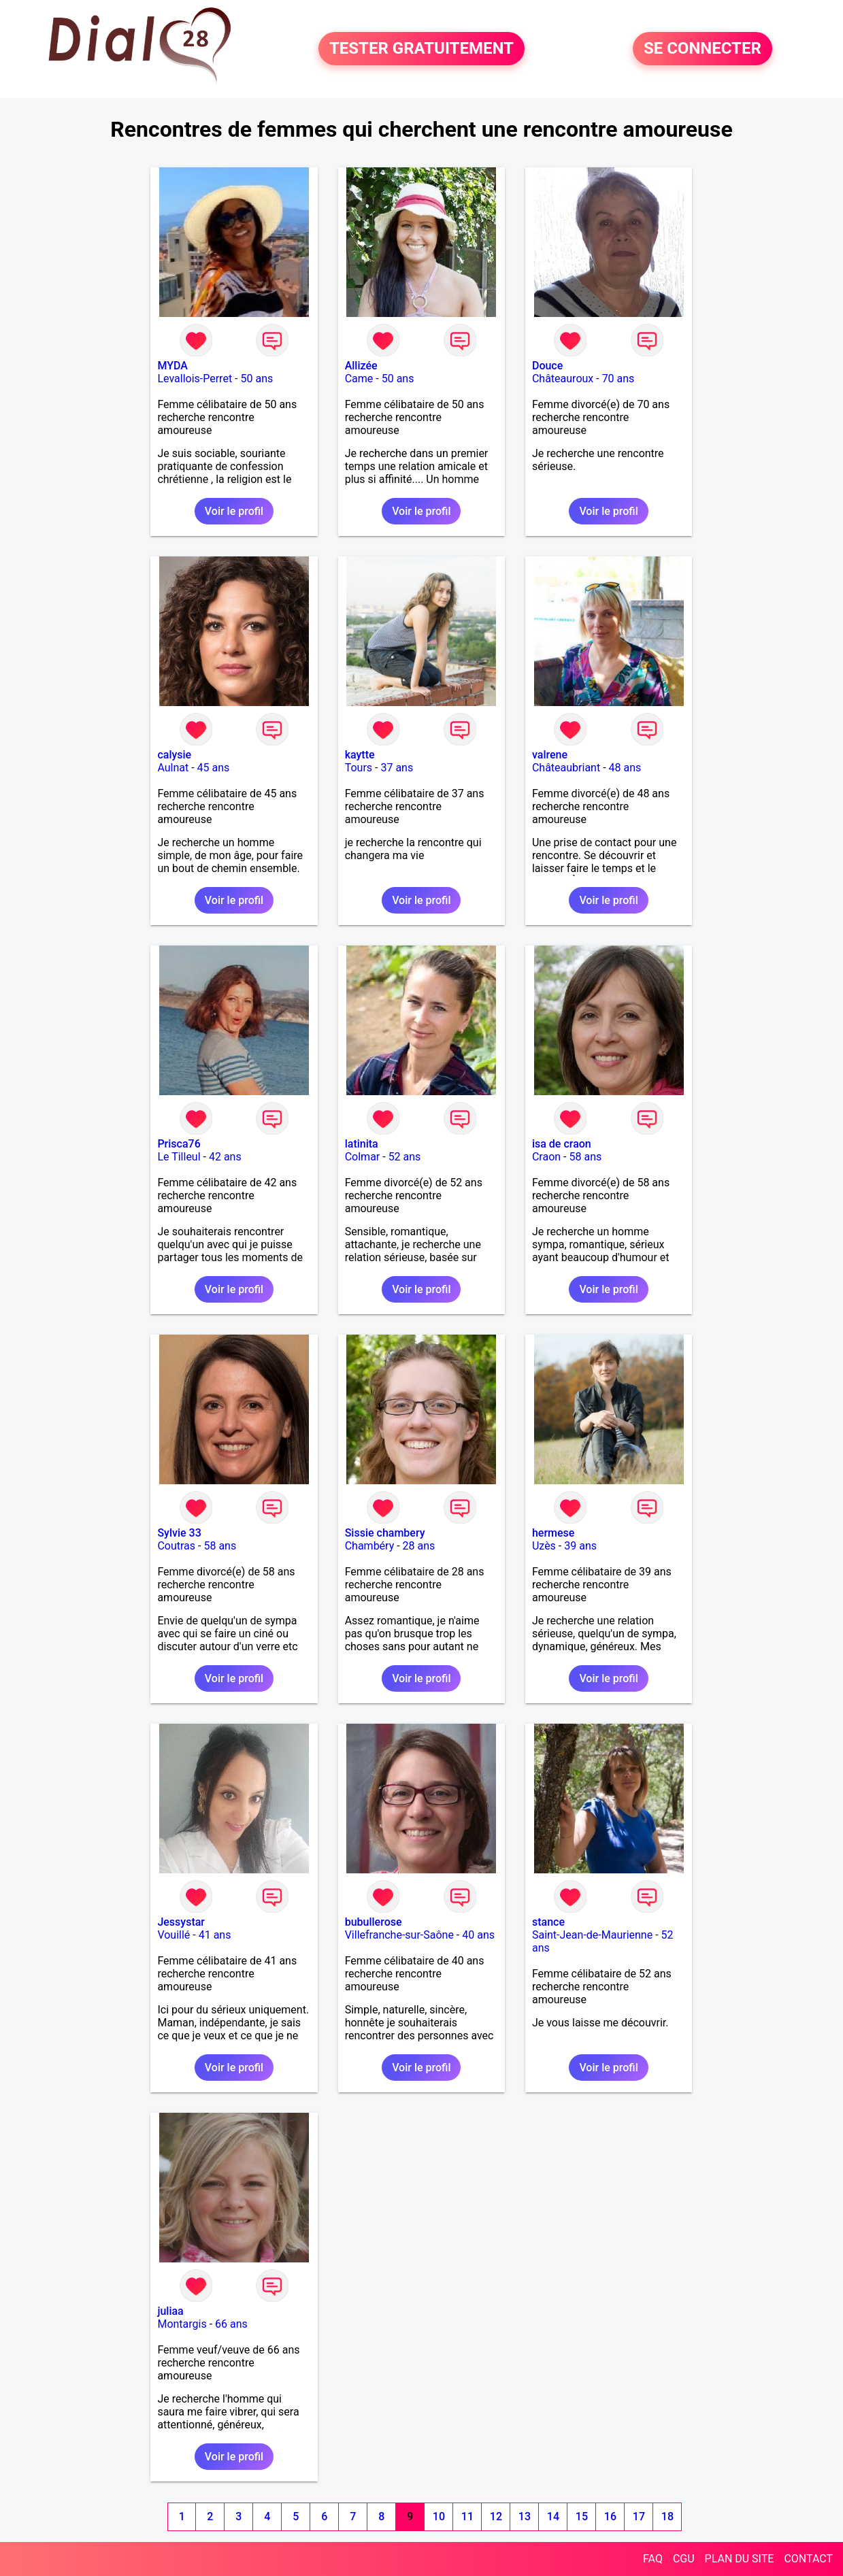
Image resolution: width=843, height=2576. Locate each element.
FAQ (653, 2558)
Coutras (176, 1545)
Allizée (361, 365)
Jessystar (181, 1922)
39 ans (580, 1545)
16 (610, 2516)
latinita (361, 1143)
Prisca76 (178, 1143)
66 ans (231, 2324)
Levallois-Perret (194, 378)
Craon (546, 1156)
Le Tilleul (178, 1156)
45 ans (213, 767)
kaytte (360, 754)
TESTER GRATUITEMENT (421, 48)
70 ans (618, 378)
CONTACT (808, 2558)
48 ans (625, 767)
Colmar (362, 1156)
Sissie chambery (385, 1532)
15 (582, 2516)
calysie (174, 754)
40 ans (478, 1934)
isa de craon (561, 1143)
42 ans (225, 1156)
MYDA (172, 365)
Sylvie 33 (179, 1532)
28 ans (419, 1545)
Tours (358, 767)
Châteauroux (562, 378)
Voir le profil (234, 511)
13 (524, 2516)
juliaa (170, 2311)
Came (359, 378)
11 (467, 2516)
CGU (684, 2558)
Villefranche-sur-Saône (399, 1934)
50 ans (256, 378)
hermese (553, 1532)
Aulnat (172, 767)
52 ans (405, 1156)
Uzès (544, 1545)
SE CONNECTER (702, 48)
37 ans (396, 767)
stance (548, 1922)
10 (439, 2516)
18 (667, 2516)
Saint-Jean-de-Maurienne (592, 1934)
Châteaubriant (566, 767)
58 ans (585, 1156)
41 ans (215, 1934)
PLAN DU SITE (739, 2558)
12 (496, 2516)
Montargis (181, 2324)
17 (639, 2516)
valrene (549, 754)
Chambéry (370, 1545)
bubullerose (373, 1922)
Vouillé (173, 1934)
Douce (547, 365)
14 (553, 2516)
